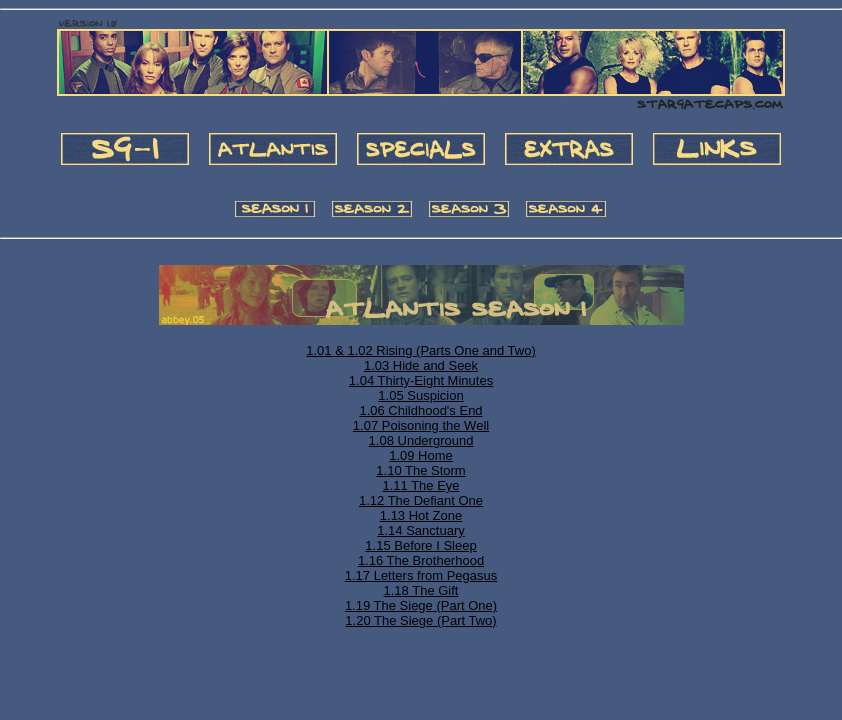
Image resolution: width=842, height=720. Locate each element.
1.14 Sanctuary (420, 530)
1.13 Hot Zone (421, 515)
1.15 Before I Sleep (420, 545)
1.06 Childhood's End (420, 410)
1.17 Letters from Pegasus (421, 575)
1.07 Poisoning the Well (421, 425)
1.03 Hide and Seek (421, 365)
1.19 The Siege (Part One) (421, 605)
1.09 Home (421, 455)
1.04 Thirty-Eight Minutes (421, 380)
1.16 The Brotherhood (421, 560)
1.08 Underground (421, 440)
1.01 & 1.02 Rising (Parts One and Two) (421, 350)
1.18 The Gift (421, 590)
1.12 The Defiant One (421, 500)
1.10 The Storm (420, 470)
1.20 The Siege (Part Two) (420, 620)
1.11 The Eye (420, 485)
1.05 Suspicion (420, 395)
